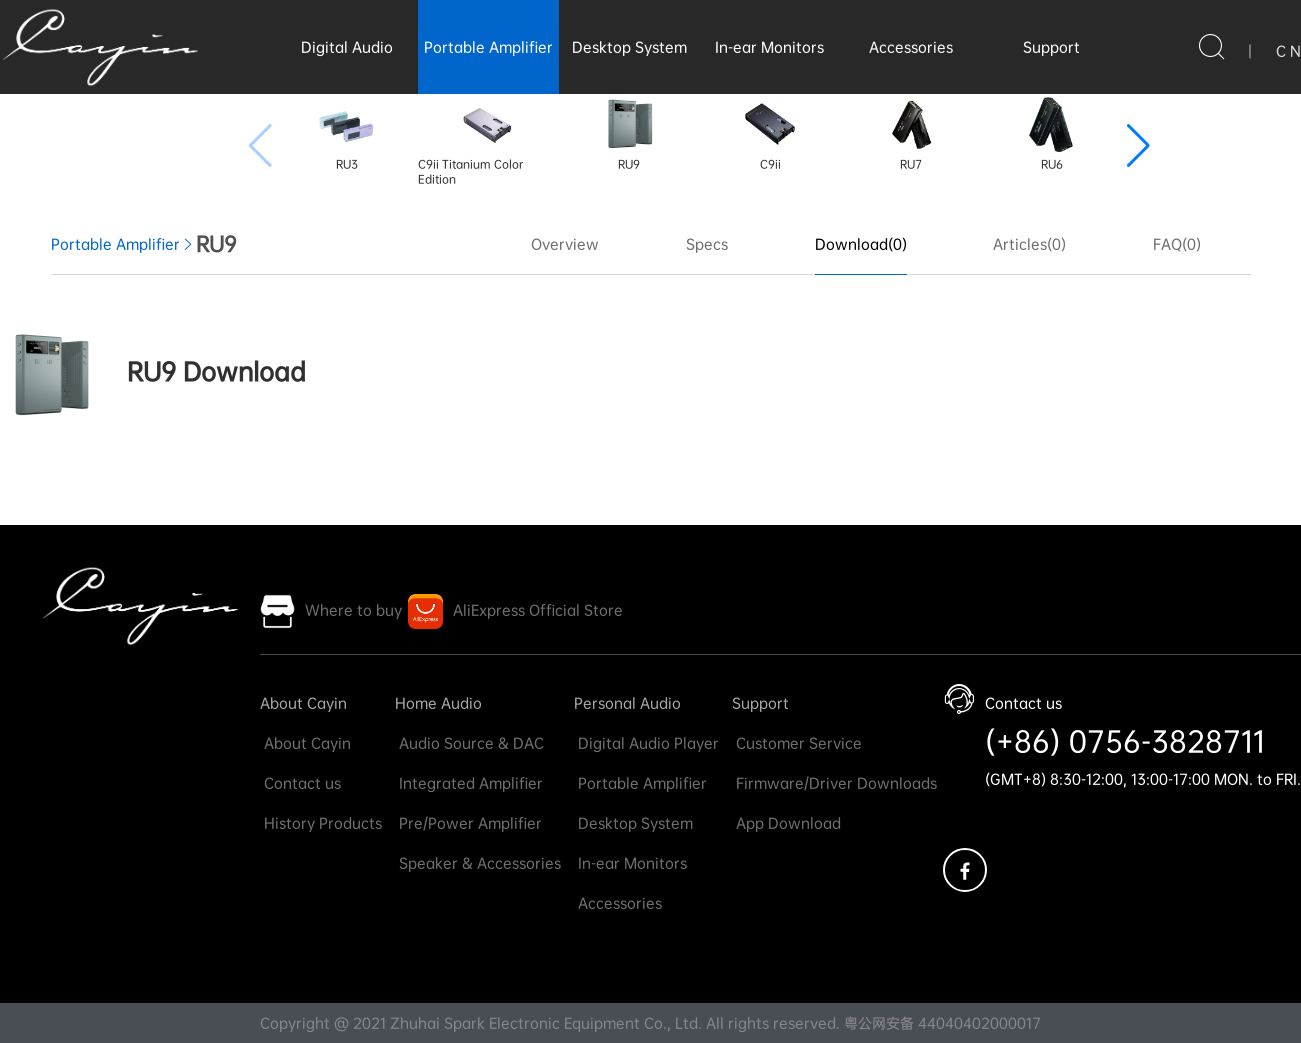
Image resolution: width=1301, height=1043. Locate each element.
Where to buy (353, 610)
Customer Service (797, 743)
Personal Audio (627, 703)
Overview (565, 244)
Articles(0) (1029, 244)
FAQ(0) (1177, 244)
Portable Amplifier (488, 47)
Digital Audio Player (646, 743)
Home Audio (438, 703)
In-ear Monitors (769, 47)
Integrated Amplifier (469, 783)
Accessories (911, 47)
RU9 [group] (629, 133)
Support (1051, 47)
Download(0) (861, 244)
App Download (786, 823)
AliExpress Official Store (538, 610)
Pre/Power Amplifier (468, 823)
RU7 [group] (911, 133)
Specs (707, 244)
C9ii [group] (770, 133)
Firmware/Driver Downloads (834, 783)
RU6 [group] (1052, 133)
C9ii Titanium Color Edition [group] (470, 140)
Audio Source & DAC (469, 743)
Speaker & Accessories (478, 863)
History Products (321, 823)
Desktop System (629, 47)
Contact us (300, 783)
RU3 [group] (347, 133)
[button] (1138, 146)
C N (1288, 51)
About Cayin (303, 703)
